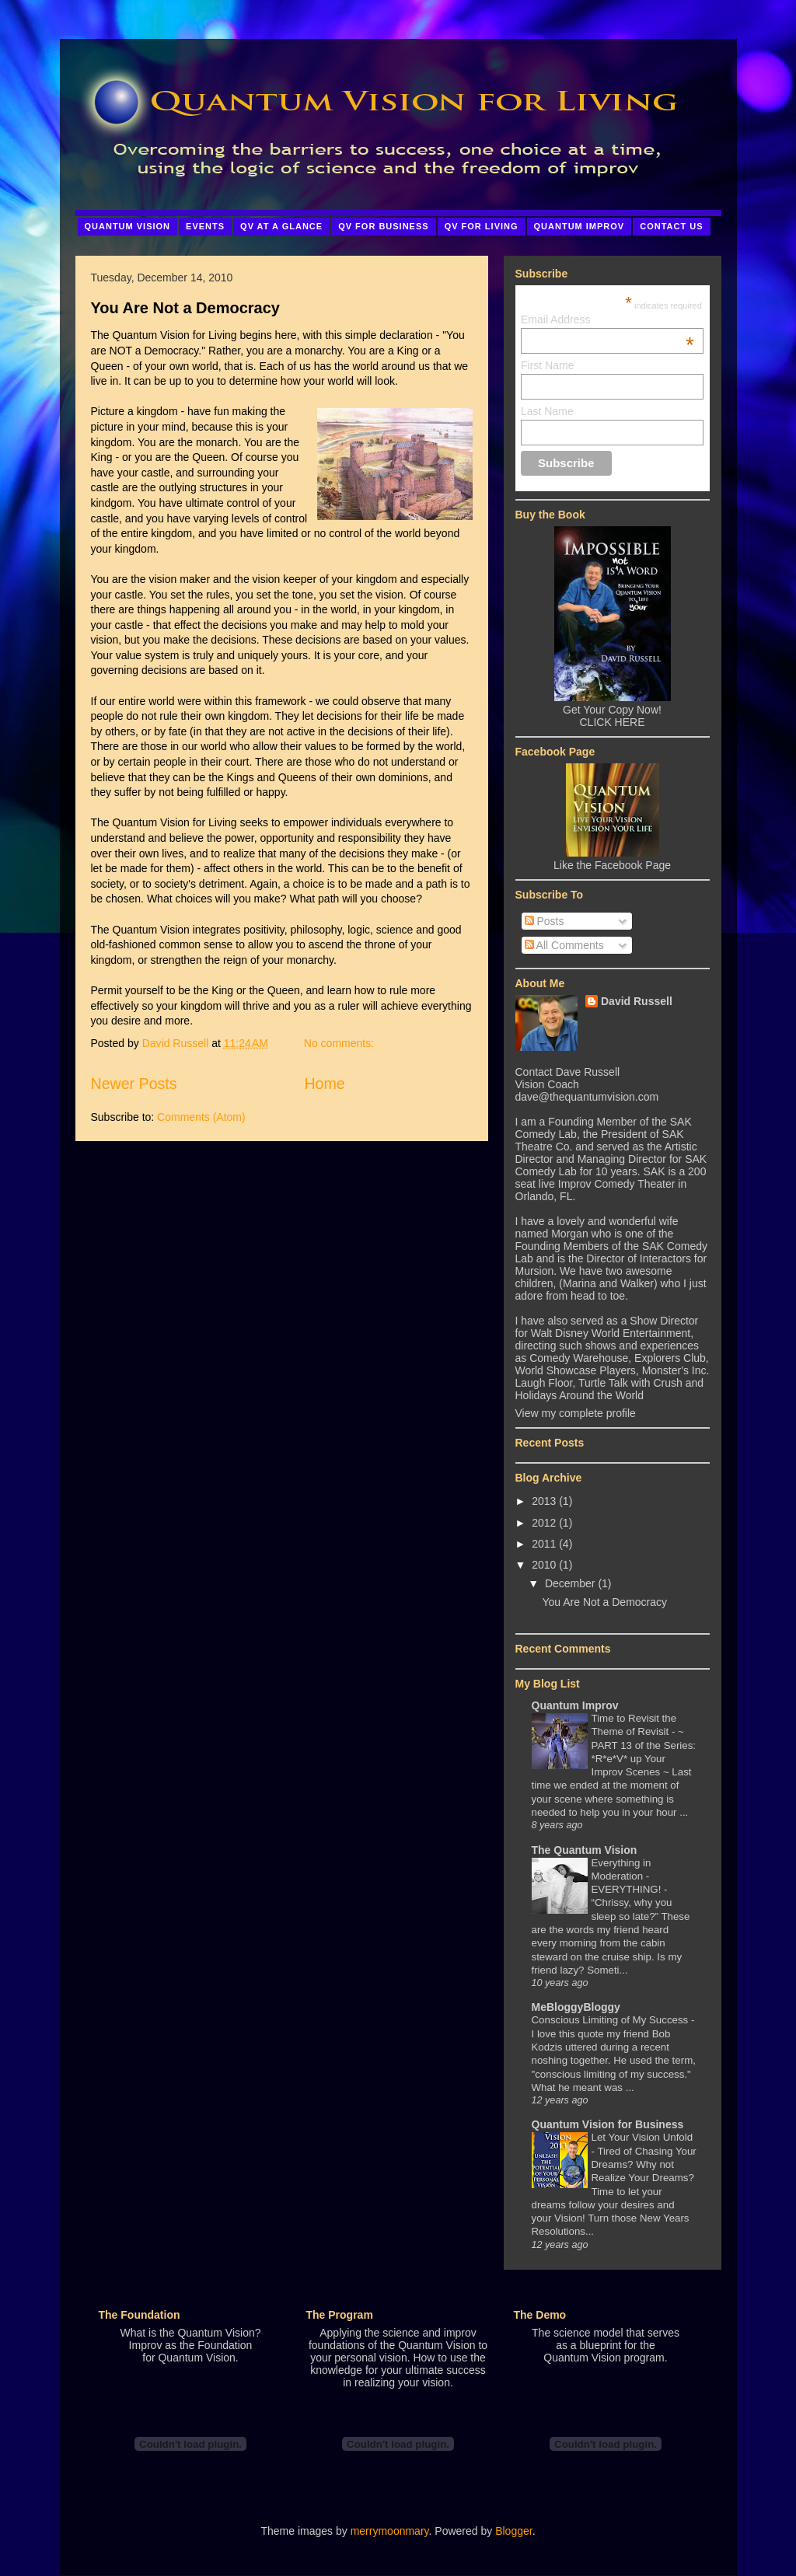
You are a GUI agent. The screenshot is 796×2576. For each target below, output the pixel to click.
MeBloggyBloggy (576, 2007)
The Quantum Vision (584, 1850)
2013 (544, 1501)
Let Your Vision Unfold (642, 2137)
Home (324, 1083)
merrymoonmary (390, 2531)
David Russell (636, 1001)
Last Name (547, 411)
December (570, 1583)
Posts (544, 921)
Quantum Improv (575, 1705)
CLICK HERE (611, 722)
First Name (547, 365)
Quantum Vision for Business (608, 2124)
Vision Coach (547, 1084)
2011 (544, 1544)
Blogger (513, 2531)
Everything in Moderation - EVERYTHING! (628, 1876)
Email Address (607, 319)
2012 (544, 1523)
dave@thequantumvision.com (587, 1097)
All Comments (564, 945)
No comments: (340, 1043)
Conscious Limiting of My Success (611, 2020)
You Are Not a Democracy (185, 307)
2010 (544, 1565)
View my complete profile (575, 1413)
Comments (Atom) (201, 1117)
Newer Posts (134, 1083)
